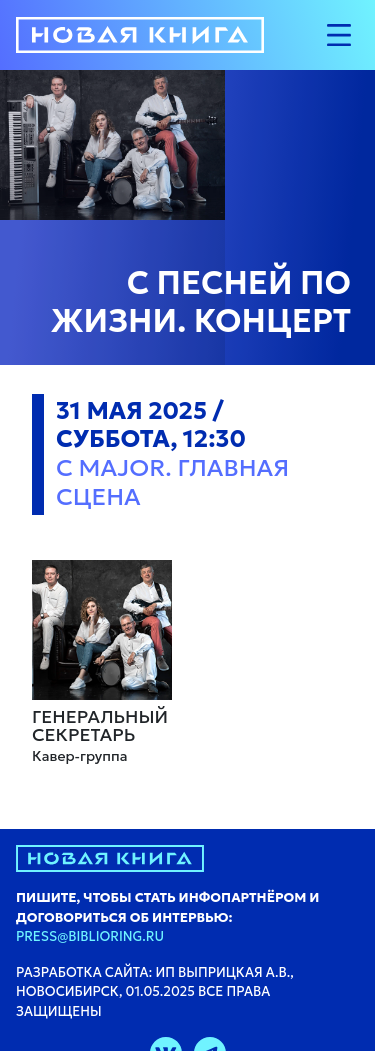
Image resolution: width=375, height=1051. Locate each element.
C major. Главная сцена (172, 482)
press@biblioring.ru (90, 936)
